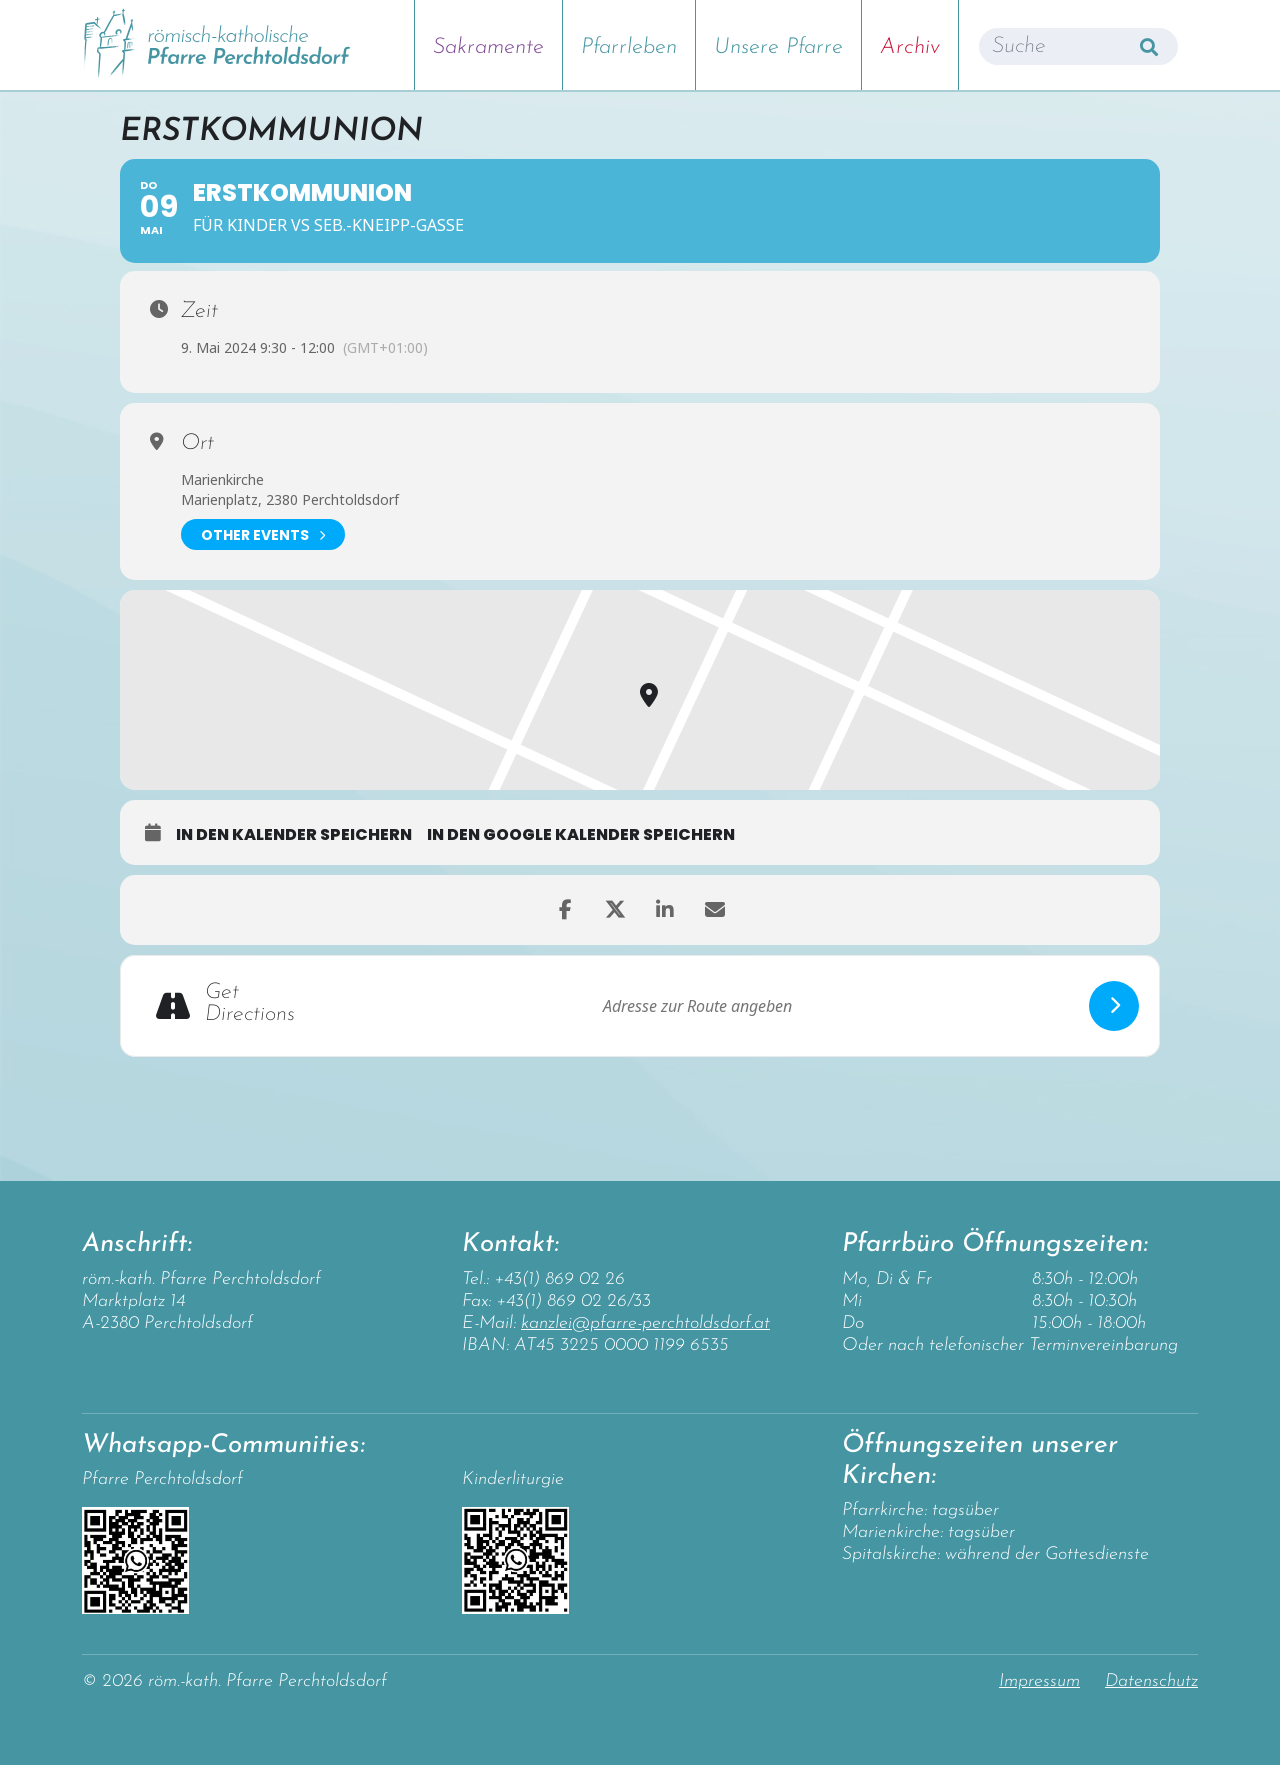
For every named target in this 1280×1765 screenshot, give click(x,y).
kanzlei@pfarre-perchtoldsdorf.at (645, 1323)
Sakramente (488, 47)
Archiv (910, 47)
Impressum (1039, 1681)
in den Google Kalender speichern (581, 835)
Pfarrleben (629, 47)
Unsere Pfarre (778, 47)
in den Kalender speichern (294, 835)
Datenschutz (1151, 1681)
